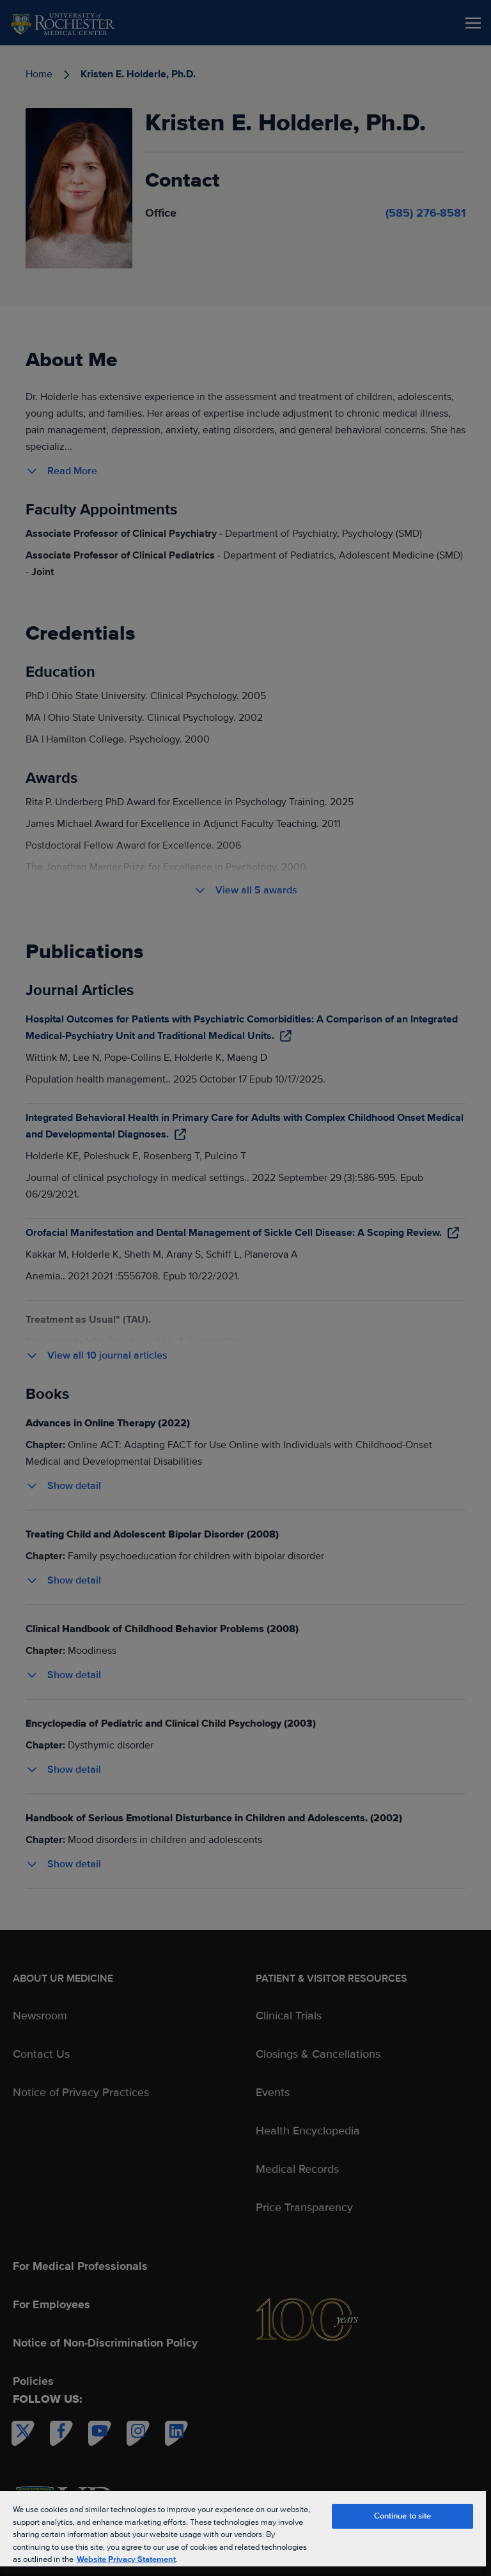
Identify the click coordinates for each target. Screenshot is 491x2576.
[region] (243, 2533)
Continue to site (403, 2516)
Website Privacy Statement (126, 2559)
